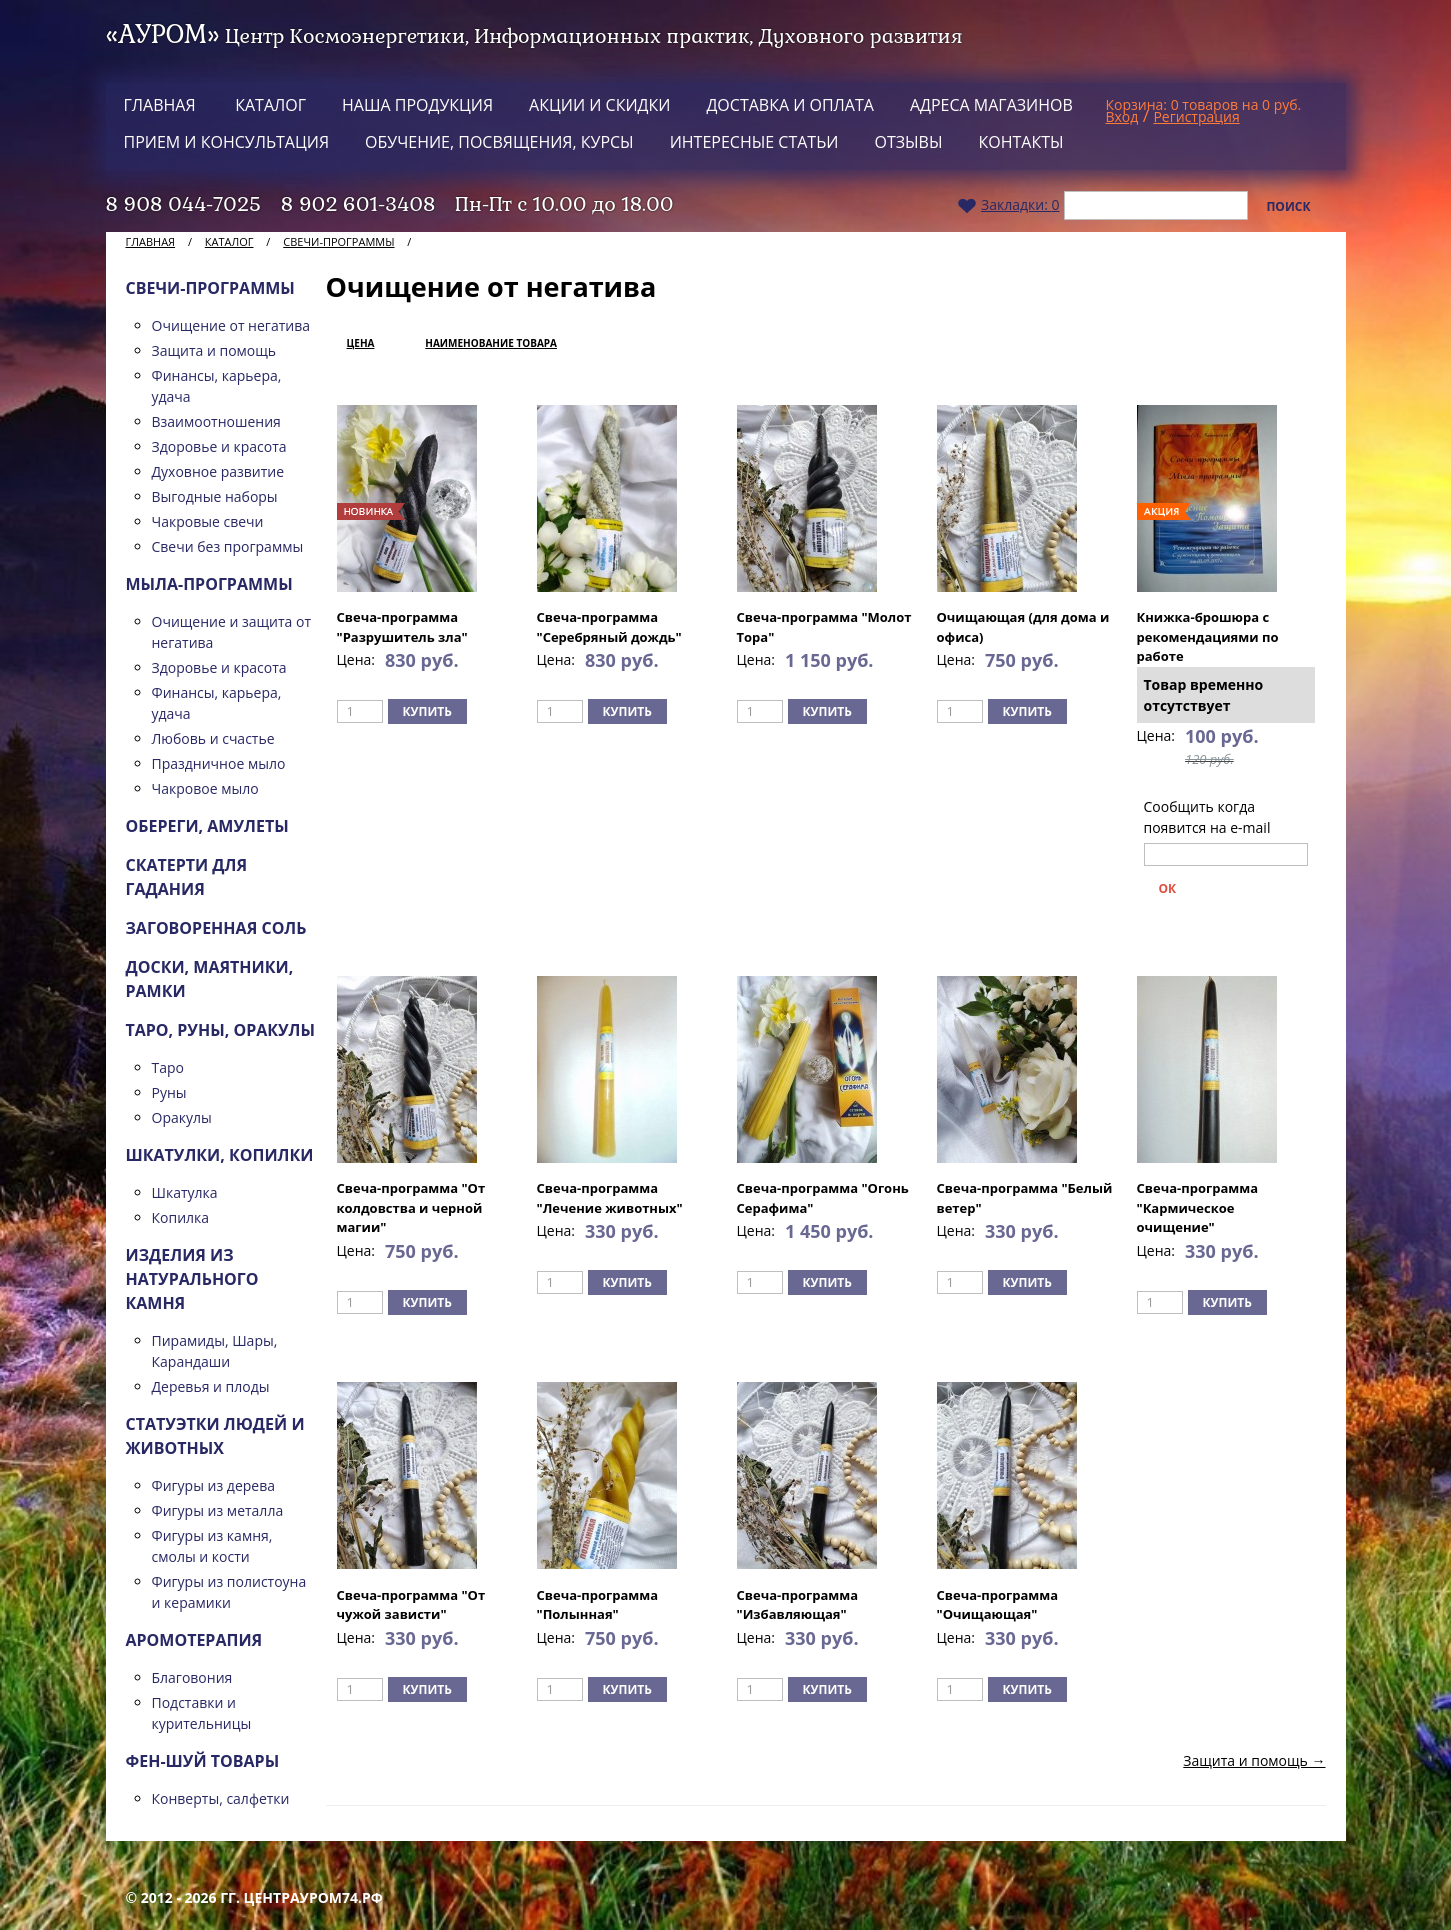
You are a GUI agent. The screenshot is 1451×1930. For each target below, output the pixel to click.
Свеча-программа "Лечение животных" (610, 1198)
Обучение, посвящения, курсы (499, 142)
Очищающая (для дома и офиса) (1023, 627)
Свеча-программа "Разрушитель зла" (402, 627)
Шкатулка (185, 1192)
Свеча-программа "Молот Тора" (824, 627)
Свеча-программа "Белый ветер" (1025, 1198)
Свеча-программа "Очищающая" (998, 1605)
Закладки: (1008, 204)
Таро (168, 1067)
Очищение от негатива (231, 325)
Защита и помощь (214, 350)
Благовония (192, 1677)
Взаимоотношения (216, 421)
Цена (361, 343)
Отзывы (908, 142)
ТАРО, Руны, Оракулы (221, 1030)
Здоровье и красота (219, 446)
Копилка (181, 1217)
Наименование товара (491, 343)
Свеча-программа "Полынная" (598, 1605)
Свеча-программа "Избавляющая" (798, 1605)
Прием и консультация (227, 142)
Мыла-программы (209, 584)
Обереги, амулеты (207, 826)
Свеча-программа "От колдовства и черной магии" (411, 1207)
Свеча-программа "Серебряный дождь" (609, 627)
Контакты (1021, 142)
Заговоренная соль (216, 928)
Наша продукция (417, 105)
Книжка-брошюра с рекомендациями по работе (1208, 636)
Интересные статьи (754, 142)
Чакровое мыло (205, 788)
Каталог (270, 105)
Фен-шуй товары (203, 1761)
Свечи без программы (228, 546)
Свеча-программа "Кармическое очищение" (1198, 1207)
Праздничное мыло (219, 763)
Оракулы (182, 1117)
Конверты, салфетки (221, 1798)
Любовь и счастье (213, 738)
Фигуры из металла (218, 1510)
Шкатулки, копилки (220, 1155)
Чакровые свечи (208, 521)
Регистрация (1196, 116)
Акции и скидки (599, 105)
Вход (1122, 116)
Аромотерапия (194, 1640)
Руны (169, 1092)
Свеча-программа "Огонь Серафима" (823, 1198)
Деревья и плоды (211, 1386)
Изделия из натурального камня (192, 1279)
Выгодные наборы (215, 496)
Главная (160, 105)
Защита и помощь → (1254, 1760)
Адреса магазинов (991, 105)
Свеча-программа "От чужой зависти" (411, 1605)
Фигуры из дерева (214, 1485)
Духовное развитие (218, 471)
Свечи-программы (338, 241)
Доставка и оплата (789, 105)
